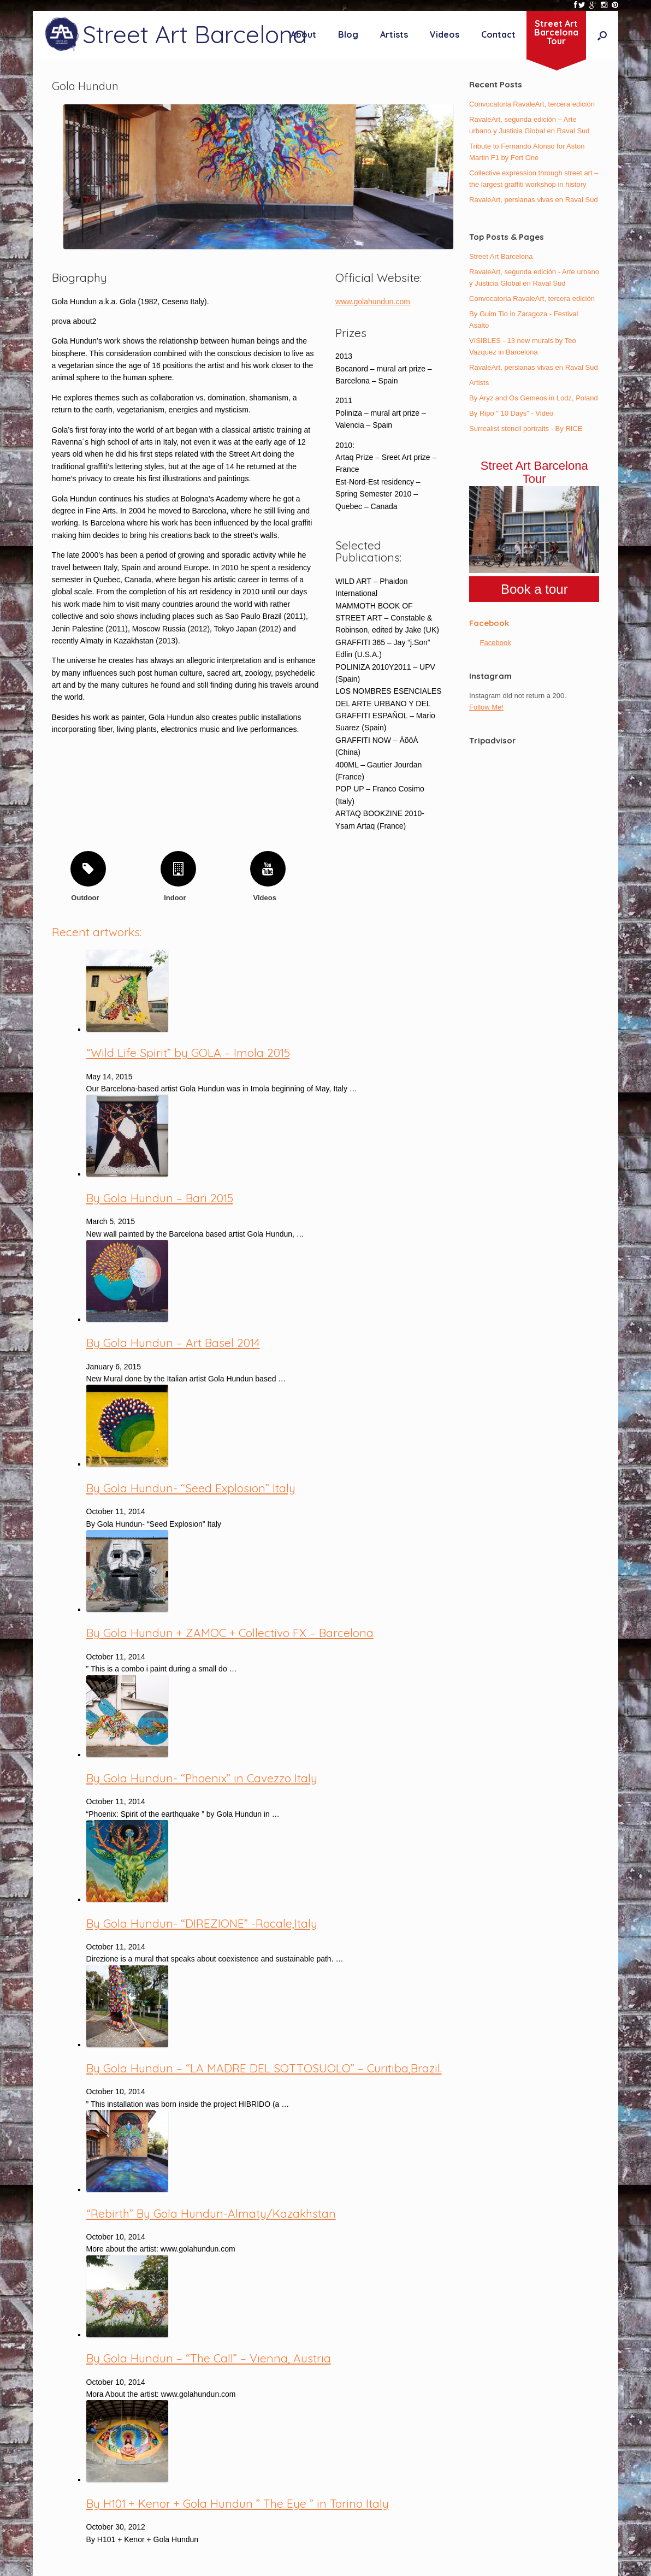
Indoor (178, 898)
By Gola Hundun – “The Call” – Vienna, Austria (208, 2358)
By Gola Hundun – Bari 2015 (159, 1198)
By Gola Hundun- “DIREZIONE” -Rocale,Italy (201, 1923)
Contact (498, 34)
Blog (348, 34)
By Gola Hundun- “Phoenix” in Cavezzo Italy (201, 1778)
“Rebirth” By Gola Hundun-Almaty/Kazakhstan (211, 2213)
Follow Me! (486, 707)
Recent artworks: (96, 932)
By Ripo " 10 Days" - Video (511, 413)
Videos (444, 34)
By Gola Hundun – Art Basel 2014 (173, 1343)
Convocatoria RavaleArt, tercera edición (532, 104)
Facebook (489, 623)
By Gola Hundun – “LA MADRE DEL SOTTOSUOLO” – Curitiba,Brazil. (264, 2068)
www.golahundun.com (372, 301)
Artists (394, 34)
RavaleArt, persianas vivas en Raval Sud (533, 200)
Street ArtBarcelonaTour (556, 32)
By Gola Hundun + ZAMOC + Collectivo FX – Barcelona (230, 1633)
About (303, 34)
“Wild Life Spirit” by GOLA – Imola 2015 (188, 1052)
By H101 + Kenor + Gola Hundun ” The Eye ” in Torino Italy (237, 2503)
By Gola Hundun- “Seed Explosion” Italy (190, 1488)
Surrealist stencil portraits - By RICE (525, 428)
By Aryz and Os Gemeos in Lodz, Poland (533, 398)
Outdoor (88, 898)
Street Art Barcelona (500, 256)
